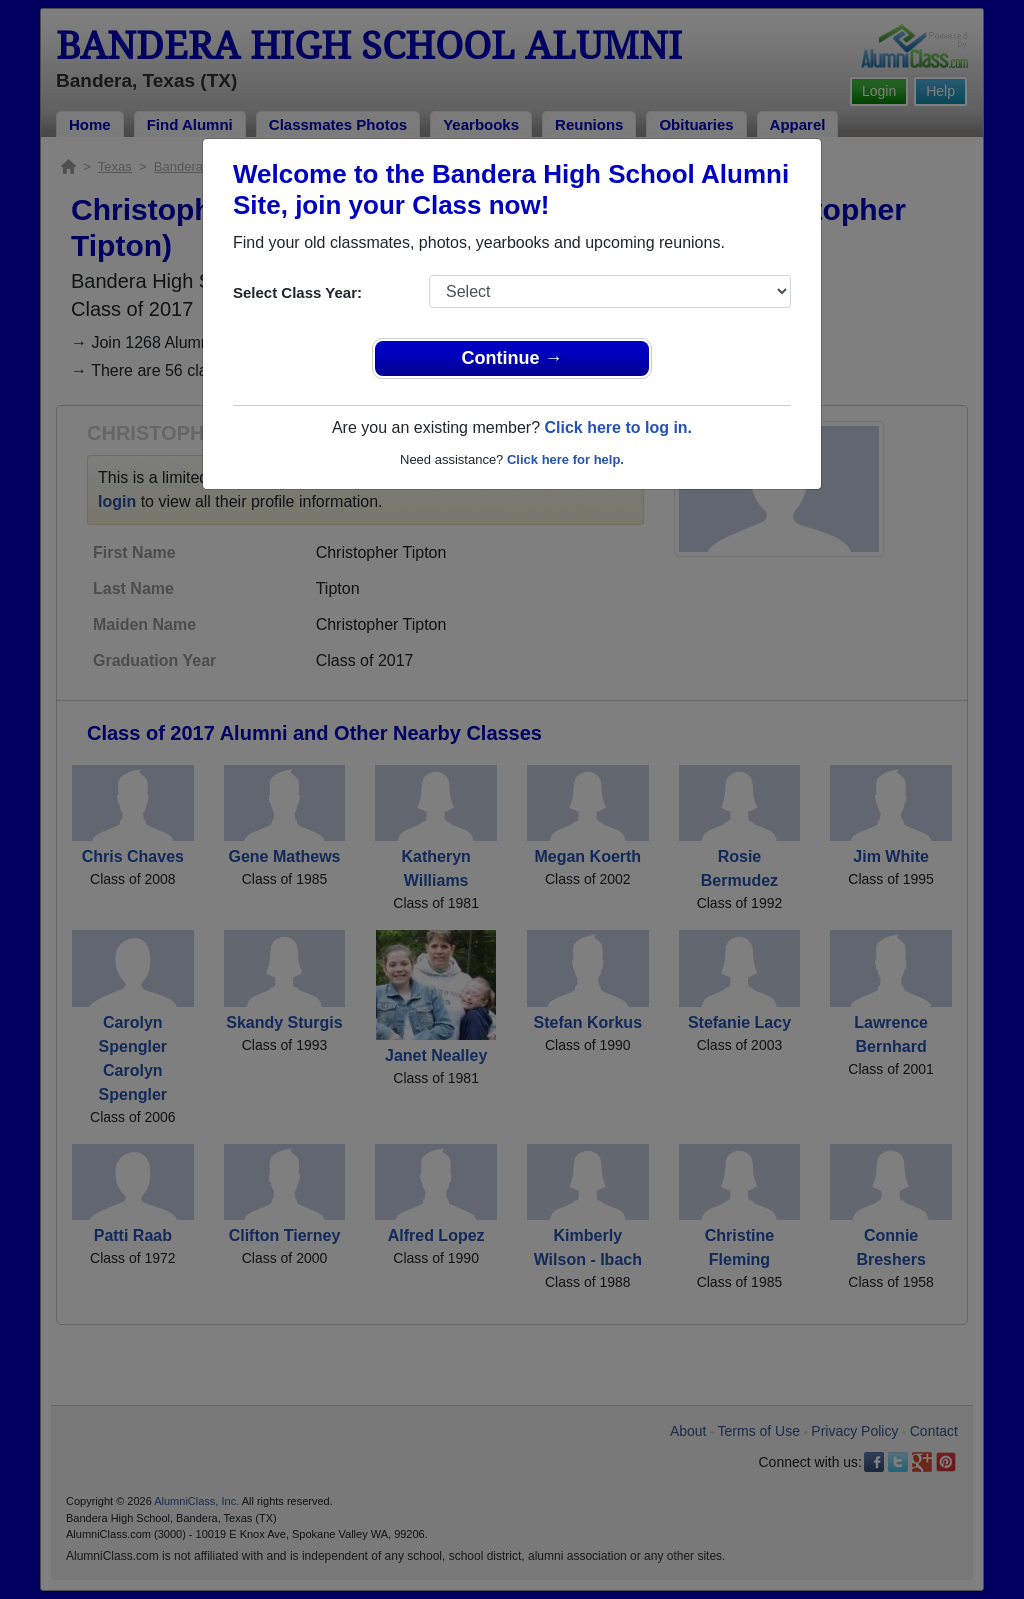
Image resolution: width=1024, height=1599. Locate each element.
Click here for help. (565, 459)
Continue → (512, 358)
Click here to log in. (618, 427)
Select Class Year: (297, 292)
